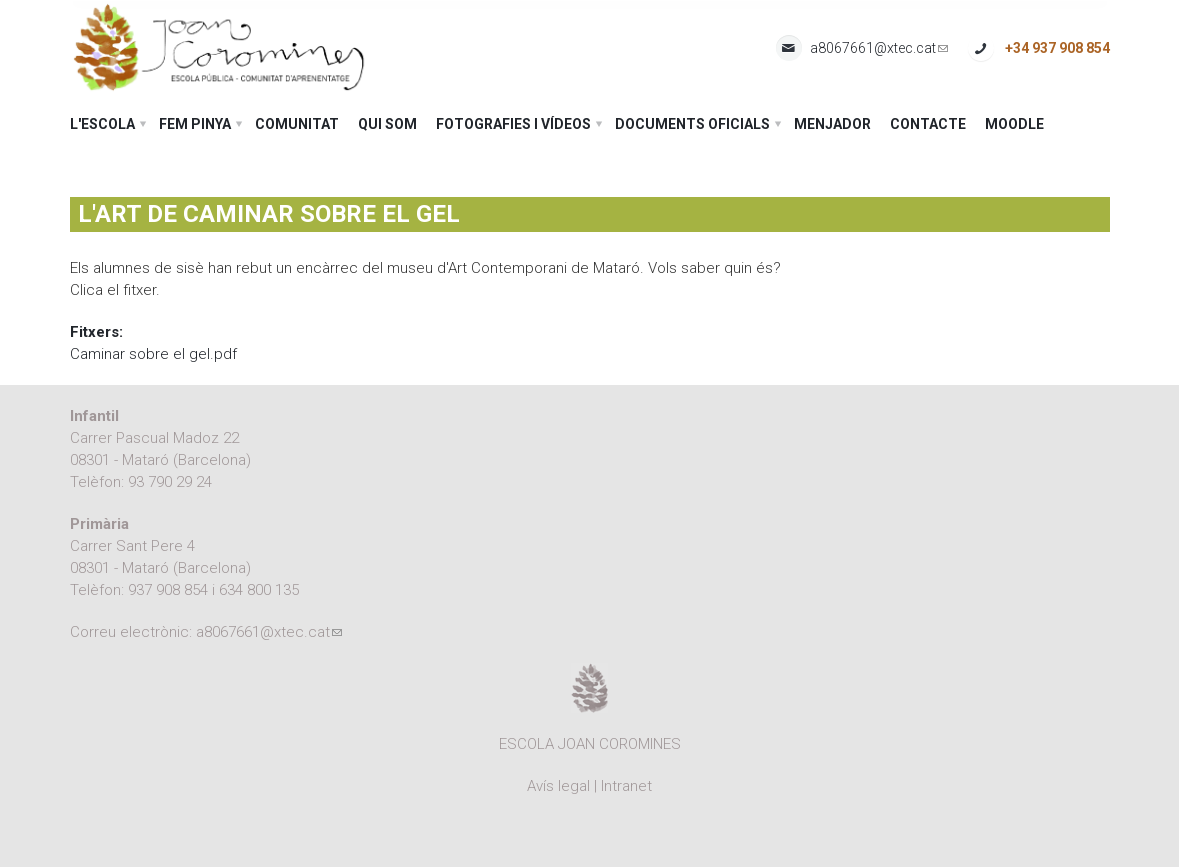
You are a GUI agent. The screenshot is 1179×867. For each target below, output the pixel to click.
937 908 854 (168, 590)
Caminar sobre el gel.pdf (153, 354)
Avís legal (558, 786)
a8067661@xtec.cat (879, 48)
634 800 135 (259, 590)
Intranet (626, 786)
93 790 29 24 (170, 482)
